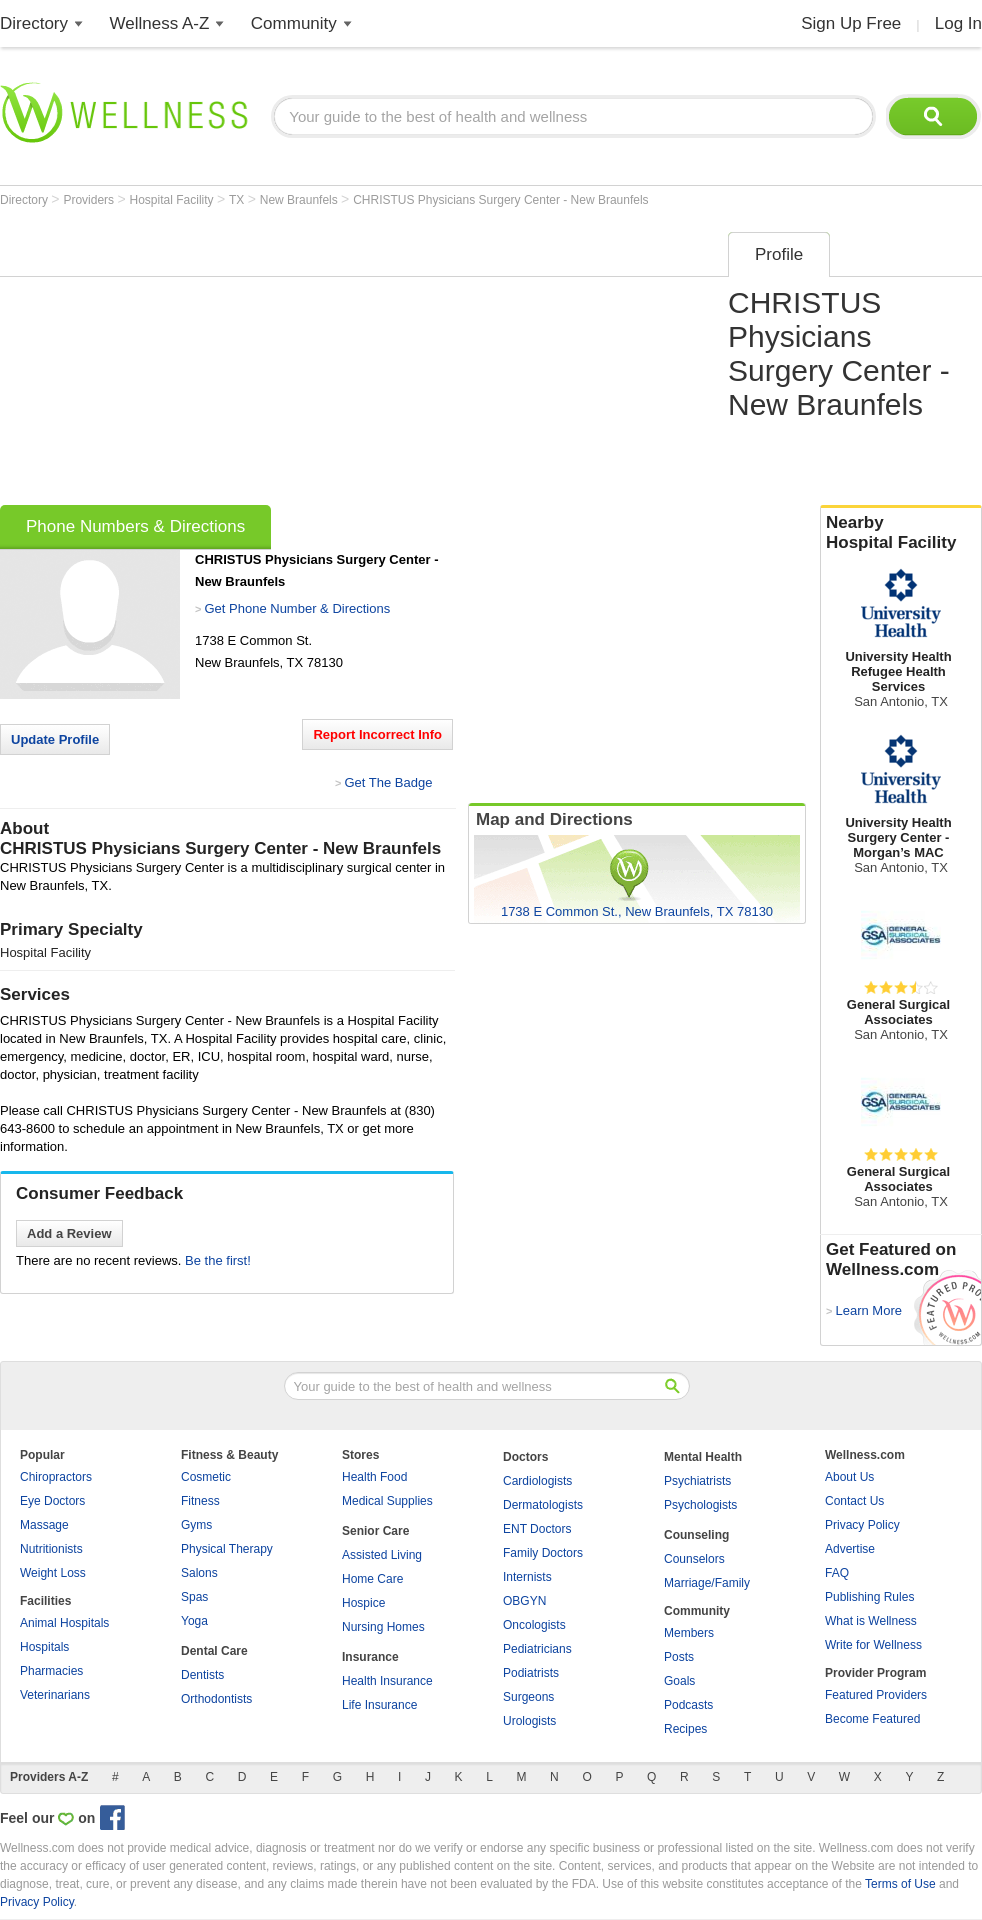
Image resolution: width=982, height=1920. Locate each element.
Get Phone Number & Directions (297, 608)
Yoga (194, 1621)
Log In (958, 23)
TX (238, 200)
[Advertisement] (277, 362)
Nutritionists (51, 1549)
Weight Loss (53, 1573)
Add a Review (69, 1233)
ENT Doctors (537, 1529)
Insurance (370, 1657)
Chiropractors (56, 1477)
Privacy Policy (862, 1525)
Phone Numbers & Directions (135, 526)
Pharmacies (51, 1671)
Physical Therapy (227, 1549)
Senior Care (375, 1531)
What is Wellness (871, 1621)
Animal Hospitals (64, 1623)
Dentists (202, 1675)
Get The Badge (388, 782)
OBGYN (524, 1601)
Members (689, 1633)
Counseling (696, 1535)
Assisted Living (382, 1555)
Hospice (363, 1603)
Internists (527, 1577)
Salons (199, 1573)
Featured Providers (876, 1695)
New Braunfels (300, 200)
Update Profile (55, 739)
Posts (679, 1657)
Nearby (901, 533)
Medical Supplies (387, 1501)
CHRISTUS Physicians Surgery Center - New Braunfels (500, 200)
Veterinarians (55, 1695)
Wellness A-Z (160, 23)
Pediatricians (537, 1649)
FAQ (837, 1573)
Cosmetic (206, 1477)
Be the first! (218, 1260)
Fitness (200, 1501)
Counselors (694, 1559)
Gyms (196, 1525)
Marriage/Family (707, 1583)
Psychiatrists (697, 1481)
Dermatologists (543, 1505)
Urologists (529, 1721)
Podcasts (688, 1705)
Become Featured (872, 1719)
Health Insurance (387, 1681)
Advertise (850, 1549)
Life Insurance (379, 1705)
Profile (779, 254)
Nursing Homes (383, 1627)
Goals (679, 1681)
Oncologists (534, 1625)
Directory (34, 23)
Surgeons (528, 1697)
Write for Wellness (873, 1645)
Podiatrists (531, 1673)
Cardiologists (537, 1481)
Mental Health (703, 1457)
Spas (194, 1597)
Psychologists (700, 1505)
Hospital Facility (173, 200)
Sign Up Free (851, 23)
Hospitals (44, 1647)
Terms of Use (900, 1884)
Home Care (372, 1579)
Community (294, 23)
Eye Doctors (52, 1501)
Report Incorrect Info (377, 734)
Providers (90, 200)
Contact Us (854, 1501)
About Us (849, 1477)
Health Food (374, 1477)
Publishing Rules (869, 1597)
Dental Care (214, 1651)
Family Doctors (543, 1553)
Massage (44, 1525)
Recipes (685, 1729)
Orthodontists (216, 1699)
